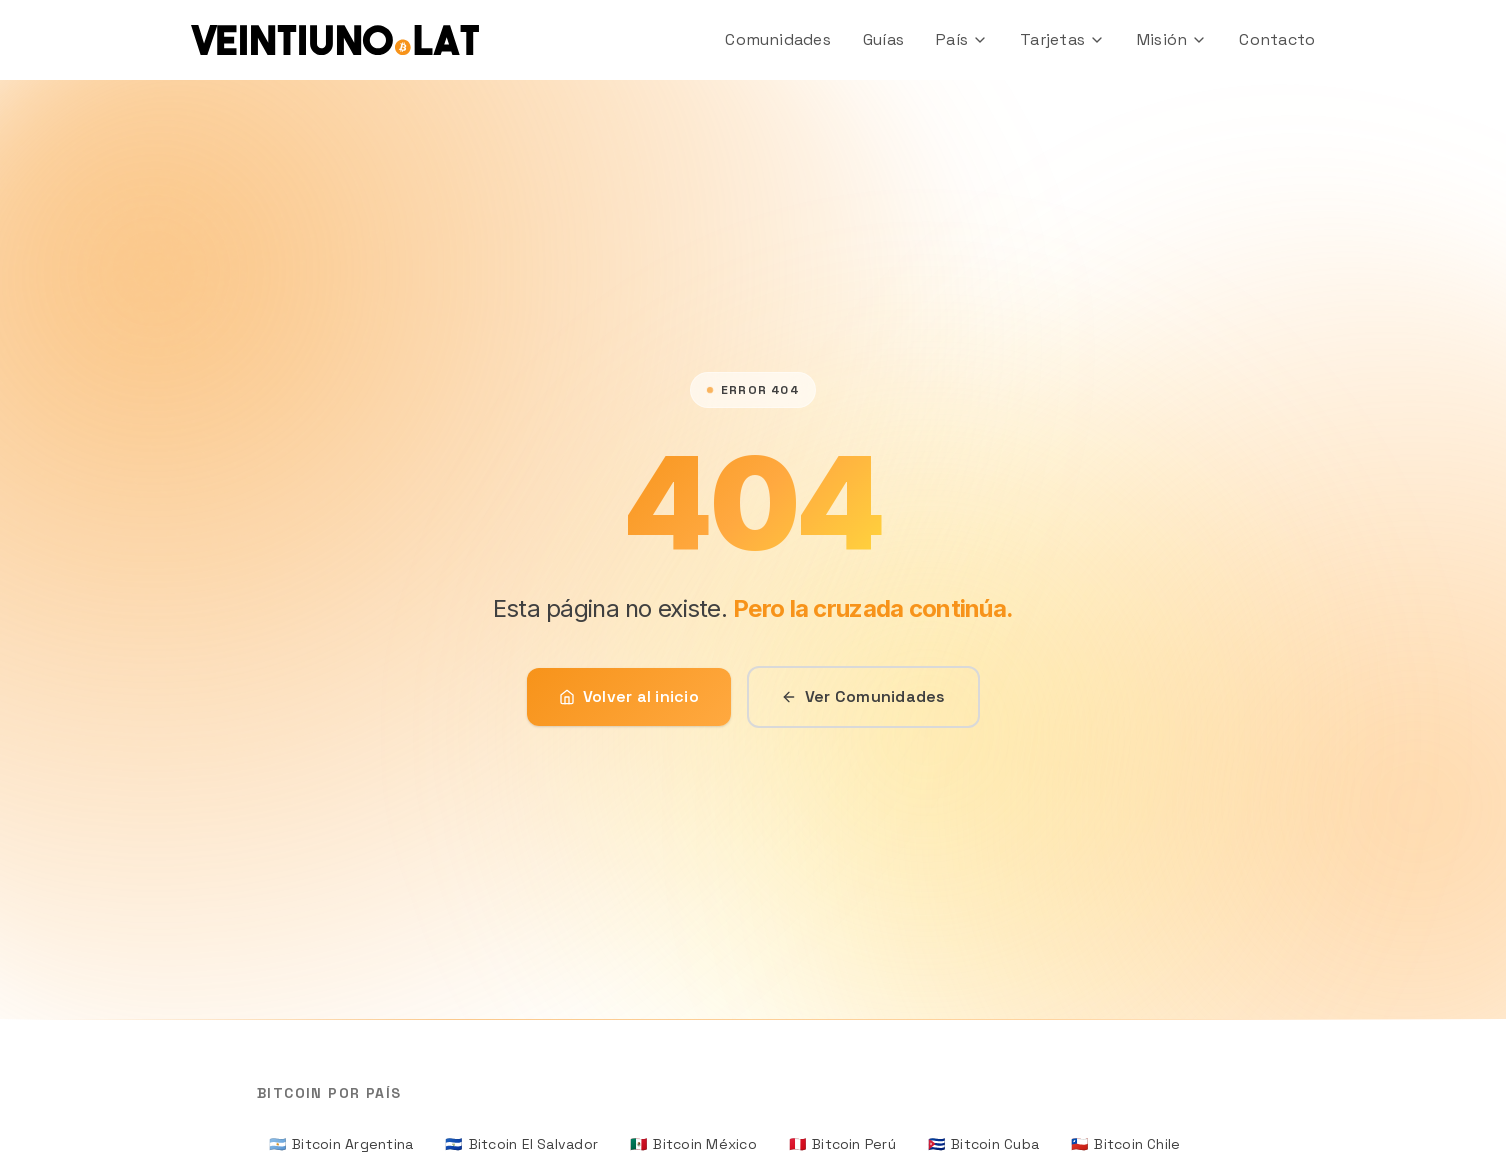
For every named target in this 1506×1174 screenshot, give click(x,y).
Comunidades (778, 39)
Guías (883, 39)
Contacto (1277, 39)
